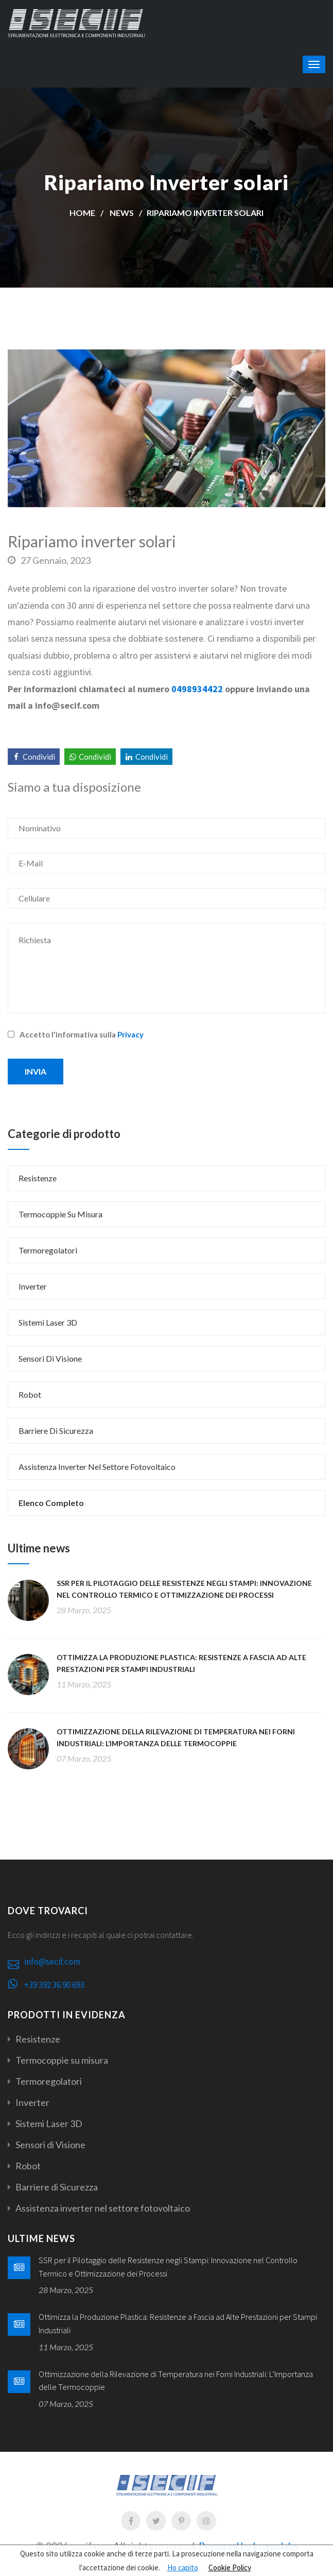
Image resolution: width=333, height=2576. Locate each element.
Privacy (130, 1034)
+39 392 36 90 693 (54, 1984)
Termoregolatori (48, 1250)
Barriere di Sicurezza (56, 1430)
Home (82, 213)
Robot (30, 1394)
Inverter (33, 1286)
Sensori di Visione (50, 1358)
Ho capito (182, 2567)
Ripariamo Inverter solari (205, 213)
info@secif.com (52, 1961)
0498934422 (197, 689)
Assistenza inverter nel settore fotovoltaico (97, 1466)
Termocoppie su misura (60, 1214)
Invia (35, 1071)
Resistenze (38, 1178)
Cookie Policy (229, 2567)
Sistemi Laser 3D (48, 1322)
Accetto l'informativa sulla (76, 1034)
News (122, 213)
